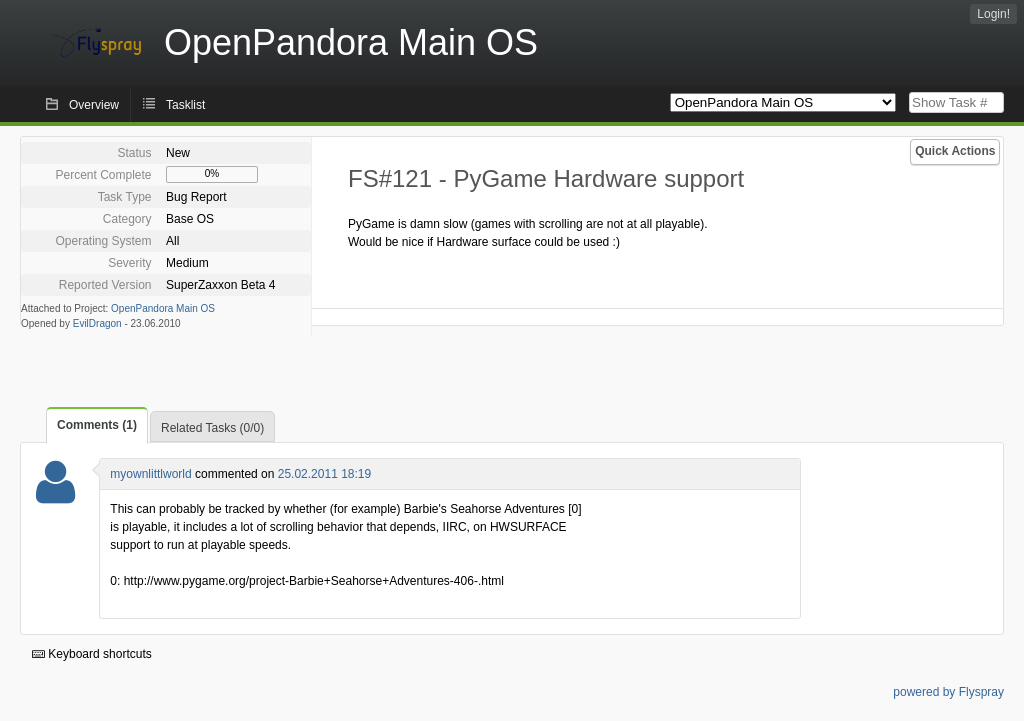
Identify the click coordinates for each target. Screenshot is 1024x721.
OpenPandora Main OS (163, 308)
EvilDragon (97, 323)
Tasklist (185, 105)
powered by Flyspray (948, 692)
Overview (94, 105)
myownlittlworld (150, 474)
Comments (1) (97, 425)
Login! (993, 14)
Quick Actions (955, 151)
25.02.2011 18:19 (324, 474)
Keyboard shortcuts (92, 654)
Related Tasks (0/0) (212, 428)
